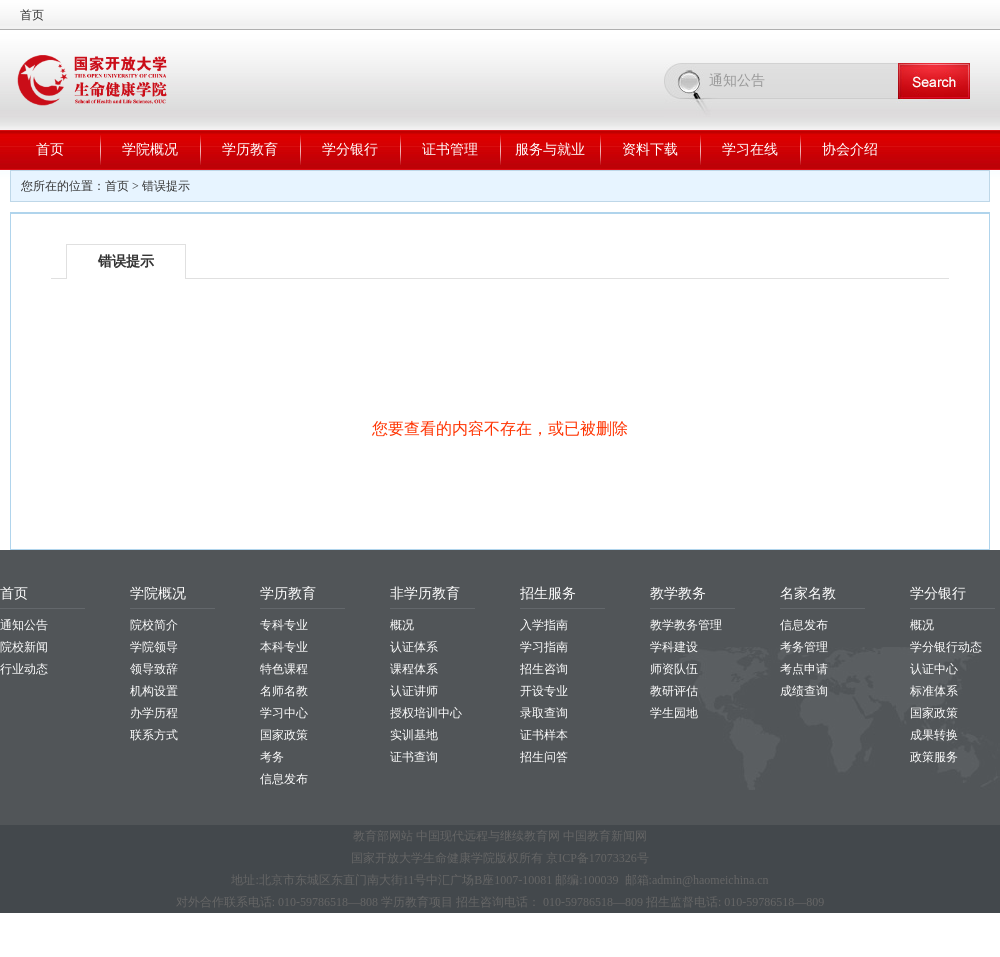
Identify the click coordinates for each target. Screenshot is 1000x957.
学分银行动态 (946, 647)
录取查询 (544, 713)
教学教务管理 (686, 625)
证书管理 (450, 149)
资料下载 (650, 149)
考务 (272, 757)
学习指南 (544, 647)
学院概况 (150, 149)
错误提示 (166, 186)
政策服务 (934, 757)
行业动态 (24, 669)
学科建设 (674, 647)
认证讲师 (414, 691)
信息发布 (284, 779)
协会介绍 (850, 149)
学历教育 (250, 149)
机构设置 (154, 691)
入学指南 (544, 625)
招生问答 (544, 757)
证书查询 (414, 757)
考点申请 (804, 669)
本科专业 (284, 647)
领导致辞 (154, 669)
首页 (32, 15)
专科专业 (284, 625)
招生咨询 (544, 669)
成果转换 (934, 735)
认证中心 (934, 669)
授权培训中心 (426, 713)
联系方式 (154, 735)
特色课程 (284, 669)
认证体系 (414, 647)
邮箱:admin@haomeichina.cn (697, 880)
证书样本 (544, 735)
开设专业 (544, 691)
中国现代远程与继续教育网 (488, 836)
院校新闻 (24, 647)
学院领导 (154, 647)
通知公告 (24, 625)
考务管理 (804, 647)
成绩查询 (804, 691)
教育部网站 (383, 836)
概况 (402, 625)
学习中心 (284, 713)
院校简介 (154, 625)
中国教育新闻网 (605, 836)
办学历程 (154, 713)
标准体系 (934, 691)
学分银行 (350, 149)
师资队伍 (674, 669)
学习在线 (750, 149)
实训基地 (414, 735)
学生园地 (674, 713)
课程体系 (414, 669)
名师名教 (284, 691)
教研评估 (674, 691)
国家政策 (284, 735)
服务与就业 (550, 149)
